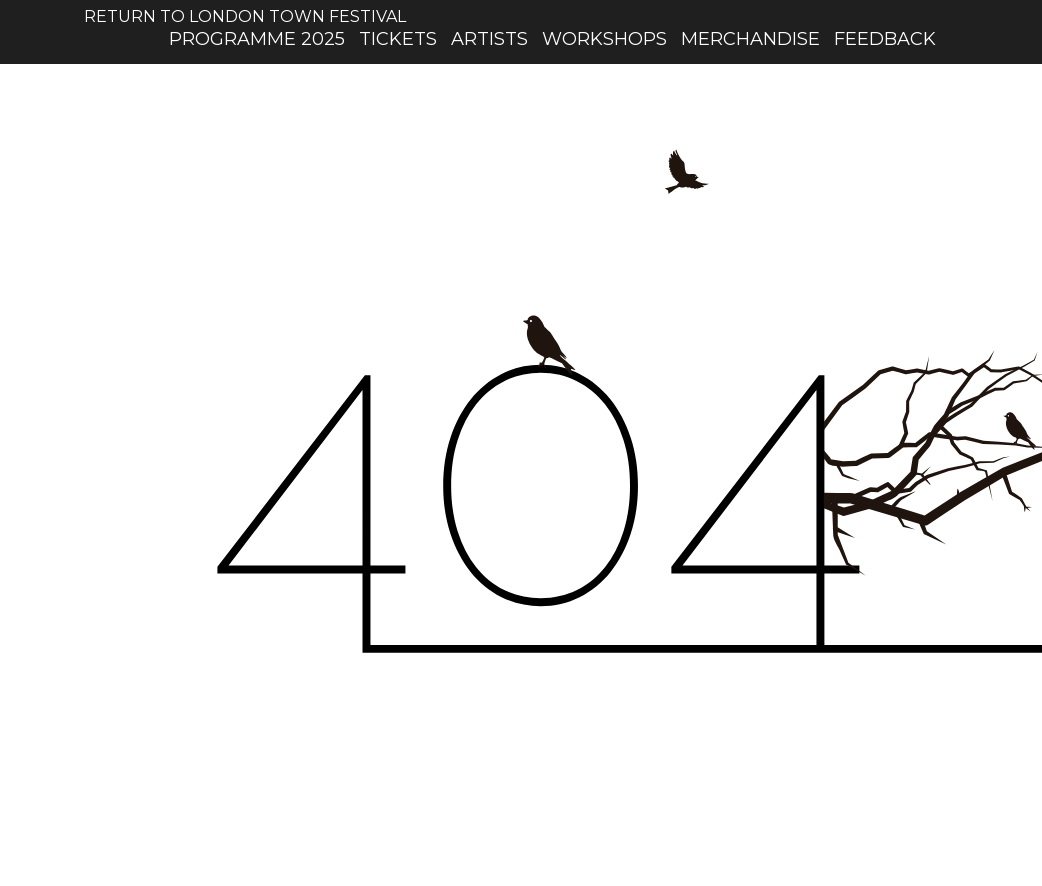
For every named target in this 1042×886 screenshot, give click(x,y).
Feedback (885, 39)
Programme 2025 (257, 39)
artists (489, 39)
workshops (604, 39)
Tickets (398, 39)
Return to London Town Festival (245, 8)
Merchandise (750, 39)
